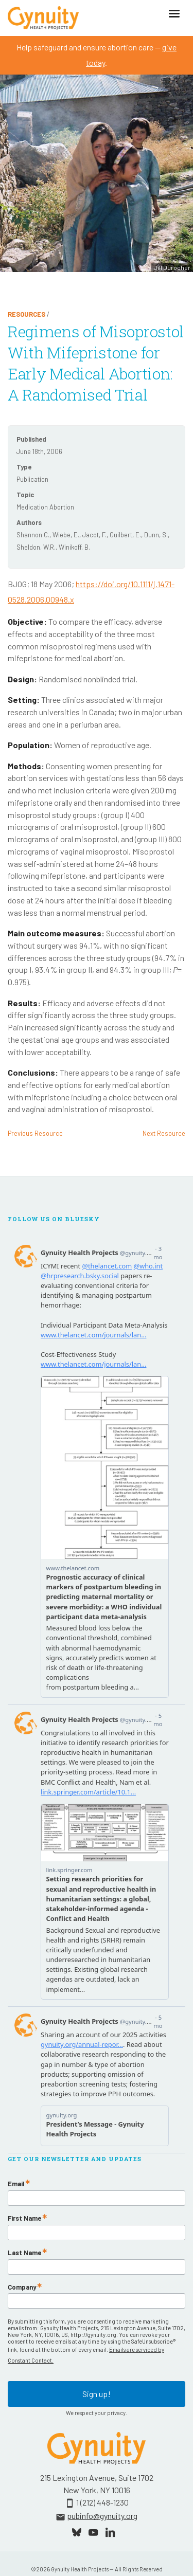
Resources (26, 314)
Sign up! (96, 2394)
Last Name (24, 2253)
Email (16, 2184)
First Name (24, 2218)
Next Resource (164, 1133)
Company (22, 2287)
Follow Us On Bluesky (54, 1219)
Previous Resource (35, 1133)
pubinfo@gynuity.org (102, 2515)
